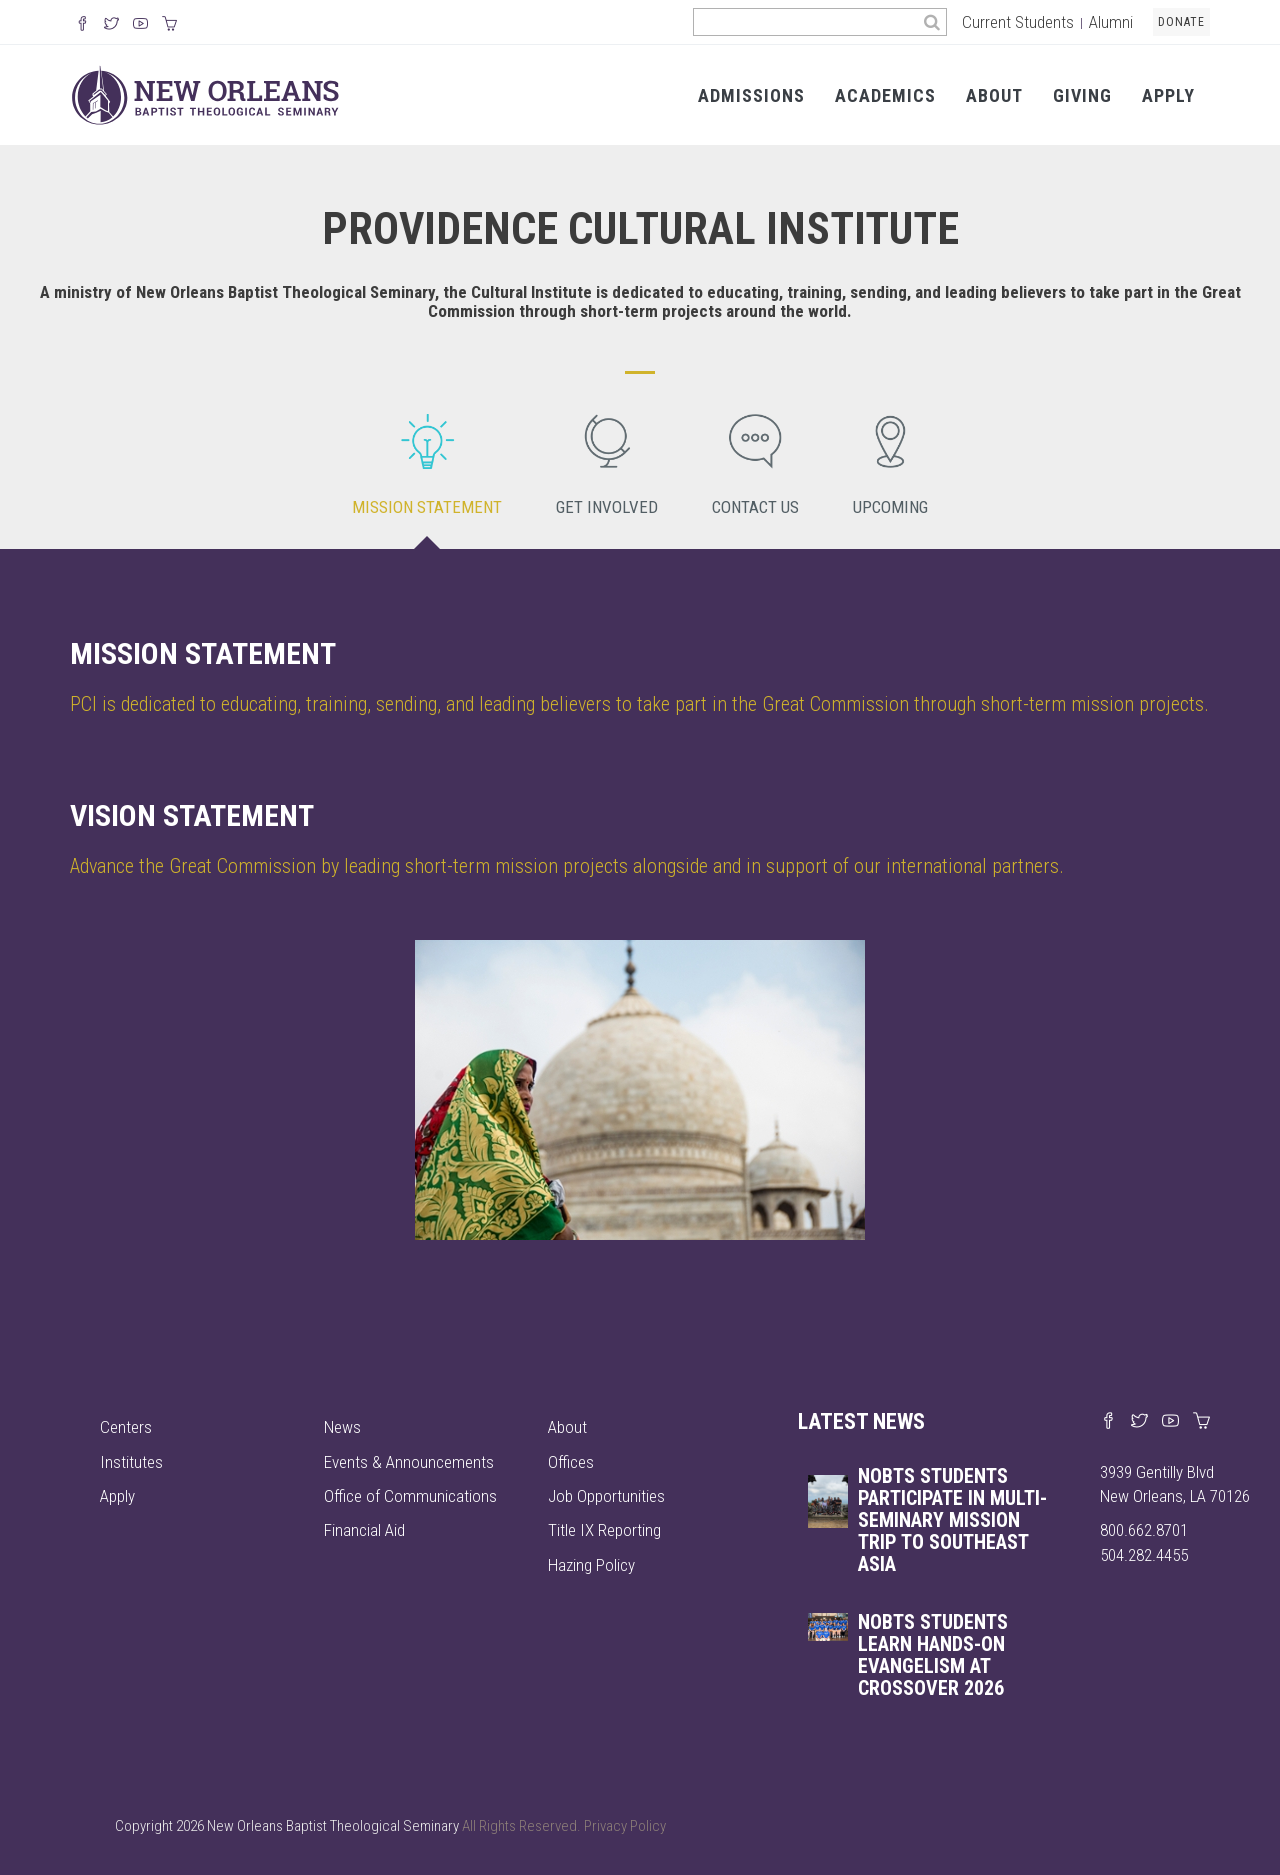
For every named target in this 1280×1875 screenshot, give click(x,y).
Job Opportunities (606, 1496)
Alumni (1111, 22)
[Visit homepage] (205, 94)
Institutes (131, 1462)
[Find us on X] (1139, 1422)
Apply (1168, 95)
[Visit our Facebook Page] (82, 25)
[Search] (932, 22)
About (994, 95)
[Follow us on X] (111, 25)
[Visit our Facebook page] (1108, 1422)
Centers (126, 1427)
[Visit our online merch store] (169, 25)
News (342, 1427)
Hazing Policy (591, 1565)
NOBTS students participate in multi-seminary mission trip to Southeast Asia (952, 1520)
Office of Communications (410, 1496)
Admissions (751, 95)
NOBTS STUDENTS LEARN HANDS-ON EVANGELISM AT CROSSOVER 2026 (933, 1655)
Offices (571, 1462)
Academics (885, 95)
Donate (1181, 22)
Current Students (1018, 22)
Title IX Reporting (604, 1530)
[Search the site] (805, 22)
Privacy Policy (625, 1826)
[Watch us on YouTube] (140, 25)
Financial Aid (364, 1530)
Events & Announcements (409, 1462)
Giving (1082, 95)
